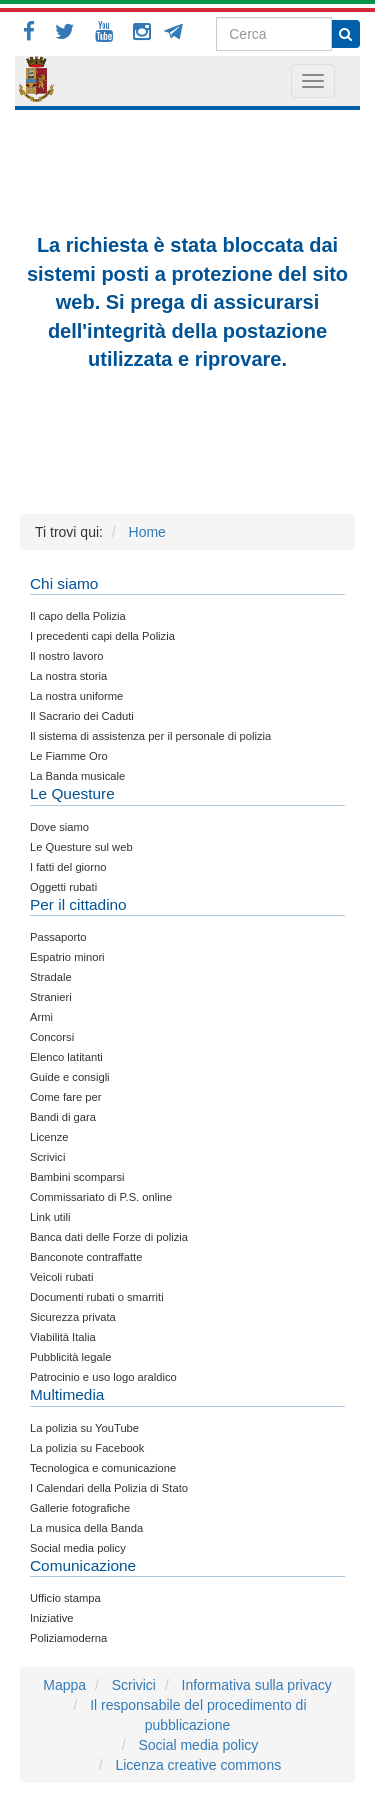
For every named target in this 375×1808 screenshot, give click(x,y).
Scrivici (134, 1685)
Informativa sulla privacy (257, 1685)
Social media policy (198, 1745)
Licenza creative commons (198, 1765)
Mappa (64, 1685)
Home (147, 532)
